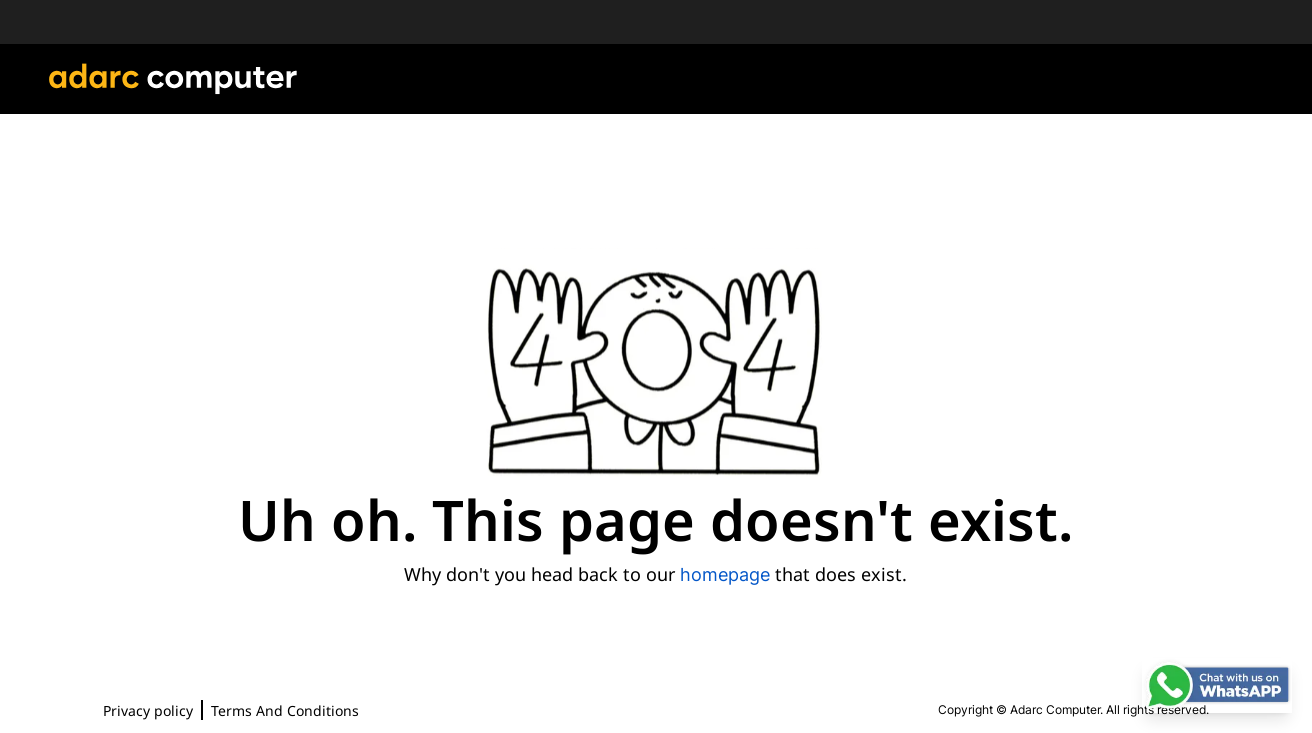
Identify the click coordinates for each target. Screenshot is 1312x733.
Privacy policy (148, 710)
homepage (725, 574)
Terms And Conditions (285, 710)
